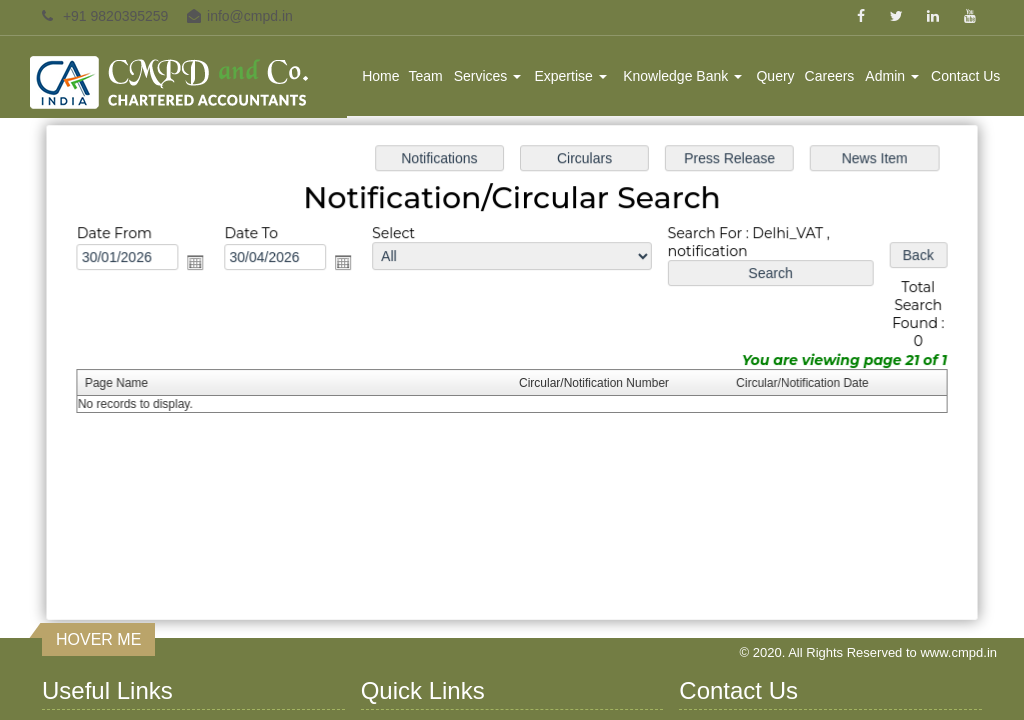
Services (488, 76)
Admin (892, 76)
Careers (830, 76)
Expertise (570, 76)
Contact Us (965, 76)
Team (426, 76)
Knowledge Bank (682, 76)
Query (775, 76)
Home (380, 76)
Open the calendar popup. (201, 264)
